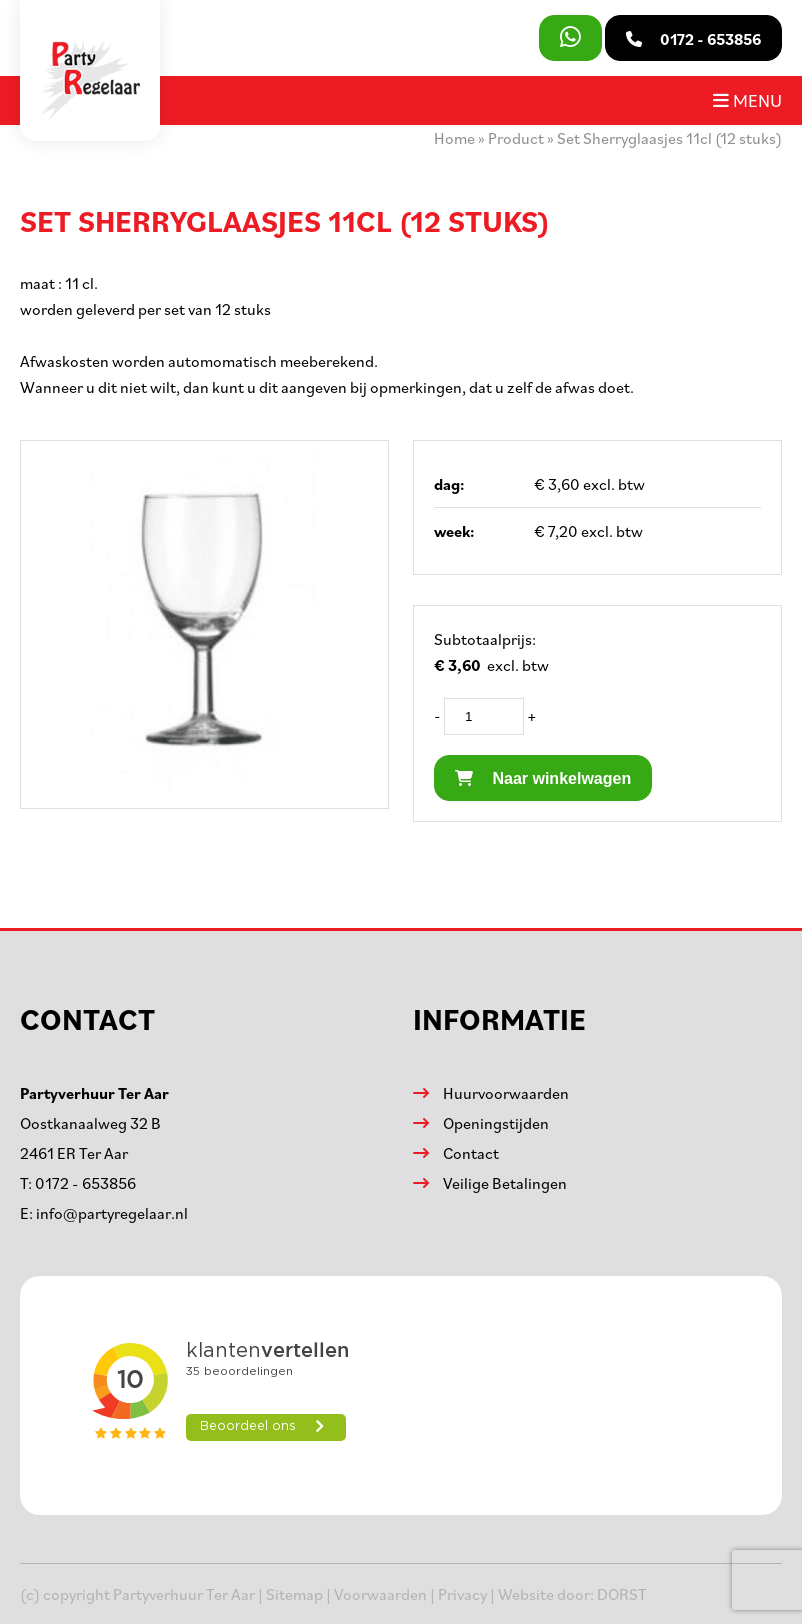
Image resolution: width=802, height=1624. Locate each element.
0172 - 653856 (85, 1183)
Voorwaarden (380, 1594)
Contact (471, 1153)
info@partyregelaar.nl (112, 1213)
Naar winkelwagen (543, 778)
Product (516, 138)
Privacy (462, 1594)
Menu (747, 100)
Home (454, 138)
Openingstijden (496, 1123)
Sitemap (294, 1594)
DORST (622, 1594)
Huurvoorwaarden (506, 1093)
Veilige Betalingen (505, 1183)
